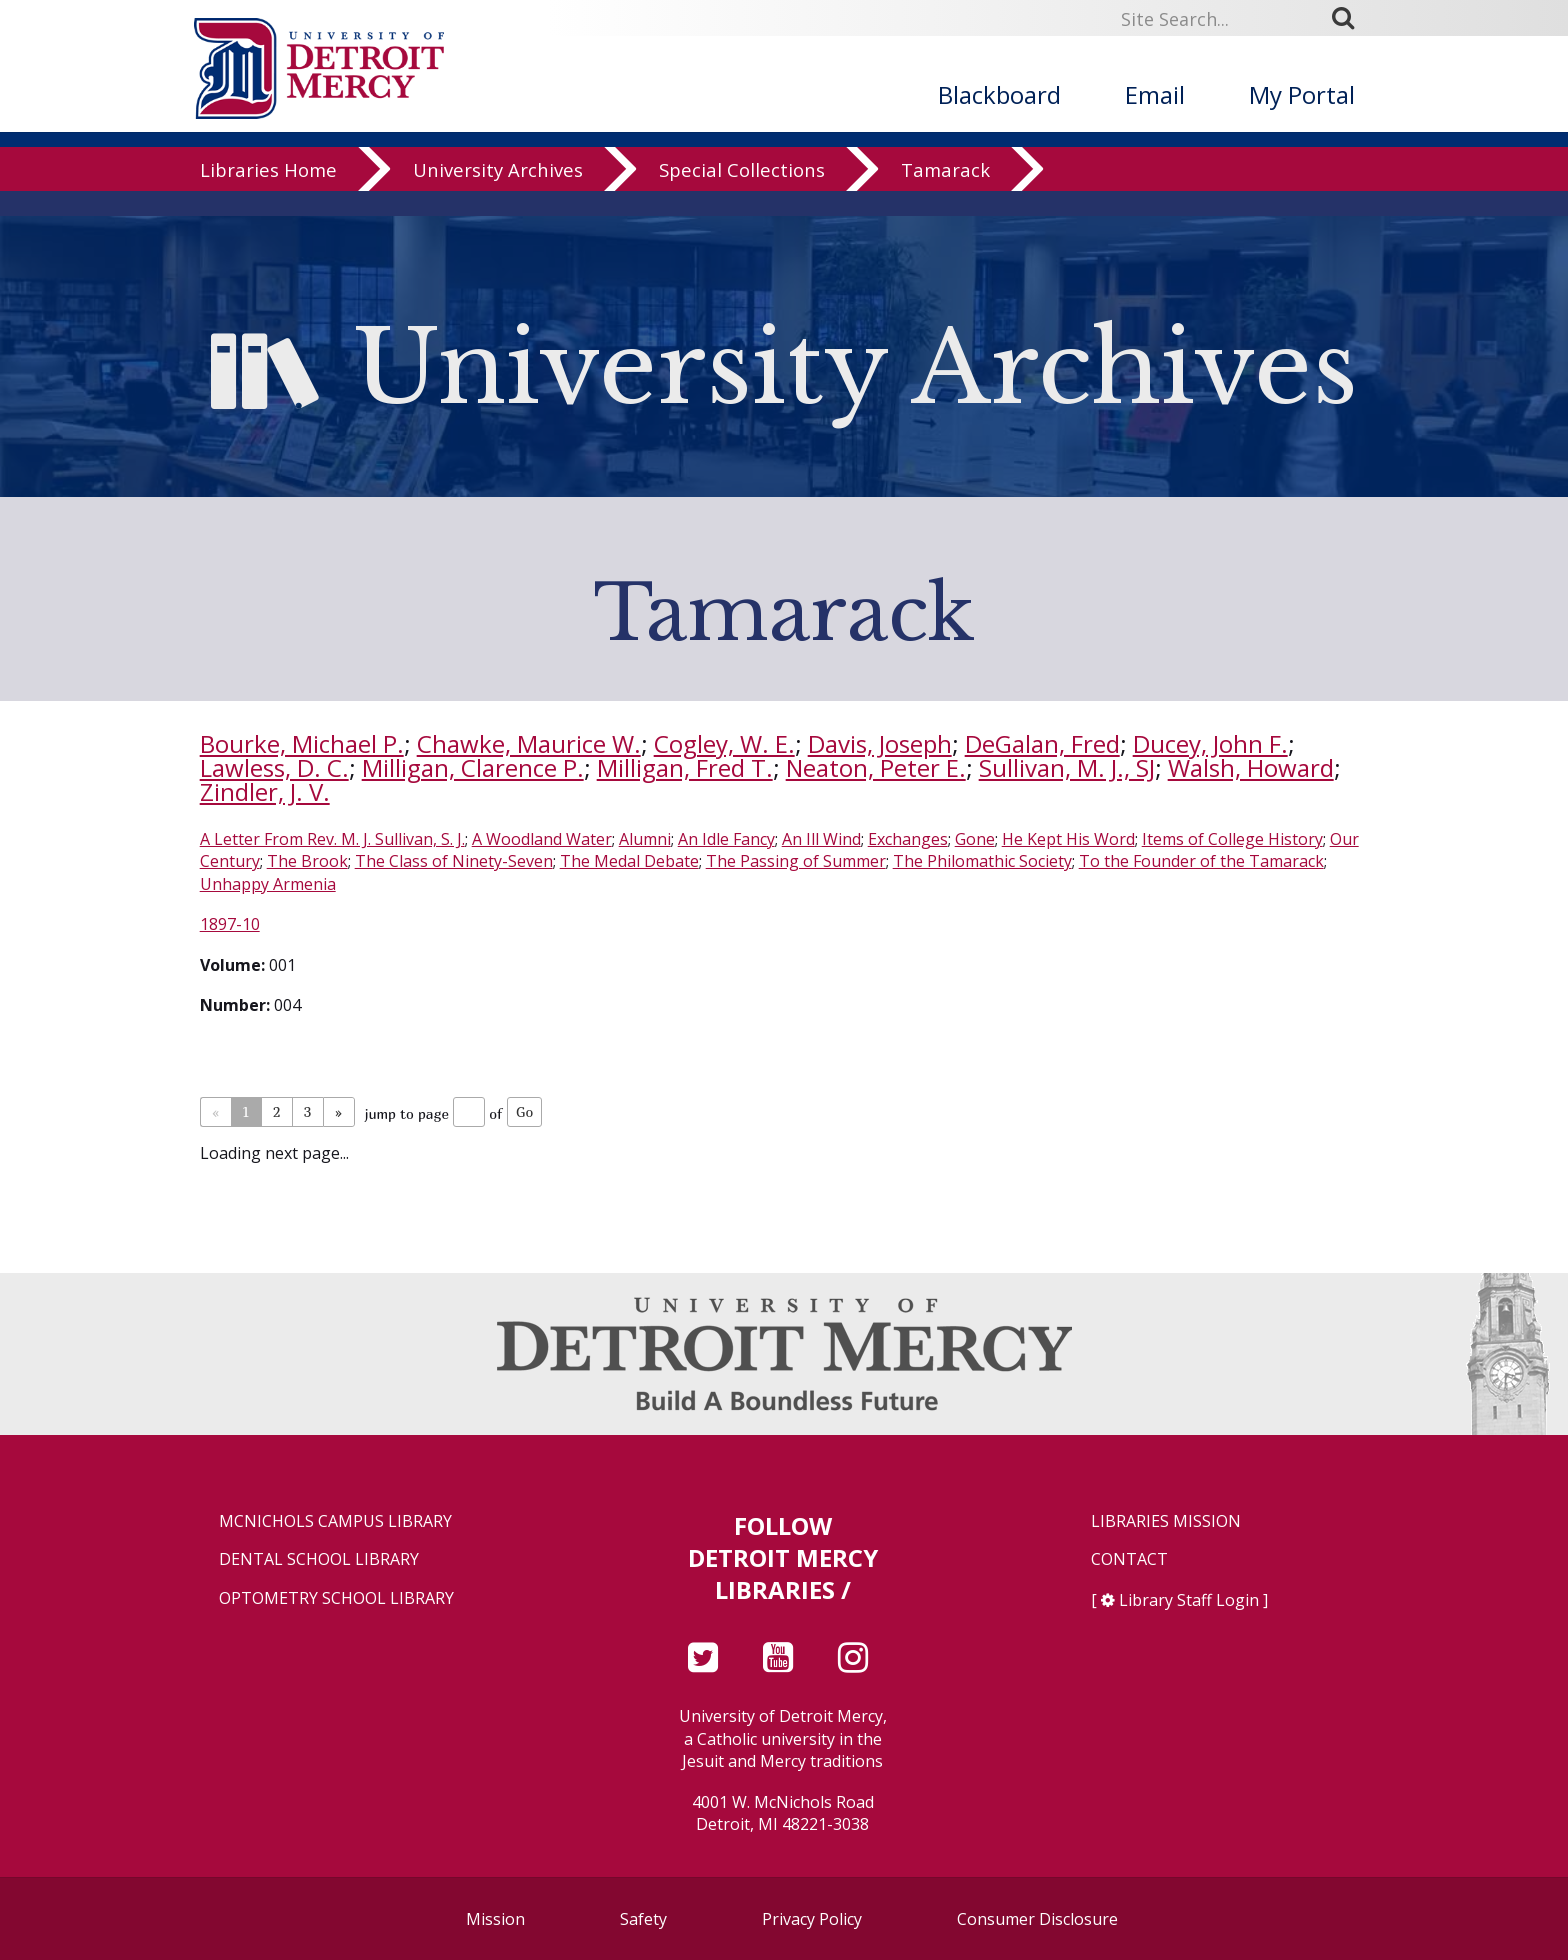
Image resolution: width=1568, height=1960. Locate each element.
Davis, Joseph (880, 743)
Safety (643, 1919)
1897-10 (230, 924)
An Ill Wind (821, 839)
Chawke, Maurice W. (529, 743)
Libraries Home (268, 194)
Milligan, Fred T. (685, 767)
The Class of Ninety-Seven (454, 861)
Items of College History (1232, 839)
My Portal (1302, 94)
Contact (1129, 1559)
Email (1155, 94)
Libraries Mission (1166, 1521)
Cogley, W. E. (724, 743)
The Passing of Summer (796, 861)
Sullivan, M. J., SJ (1067, 767)
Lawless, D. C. (274, 767)
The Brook (307, 861)
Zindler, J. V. (265, 791)
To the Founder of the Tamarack (1201, 861)
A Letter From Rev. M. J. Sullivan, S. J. (332, 839)
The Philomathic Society (982, 861)
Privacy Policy (812, 1919)
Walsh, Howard (1251, 767)
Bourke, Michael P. (302, 743)
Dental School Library (319, 1559)
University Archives (498, 194)
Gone (975, 839)
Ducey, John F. (1210, 743)
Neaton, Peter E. (876, 767)
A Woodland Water (542, 839)
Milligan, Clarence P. (473, 767)
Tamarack (945, 194)
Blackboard (999, 94)
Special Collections (742, 194)
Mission (495, 1919)
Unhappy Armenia (268, 884)
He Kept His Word (1068, 839)
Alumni (645, 839)
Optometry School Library (336, 1598)
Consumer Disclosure (1037, 1919)
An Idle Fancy (726, 839)
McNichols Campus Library (335, 1521)
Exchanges (908, 839)
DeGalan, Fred (1042, 743)
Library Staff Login (1189, 1600)
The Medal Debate (629, 861)
